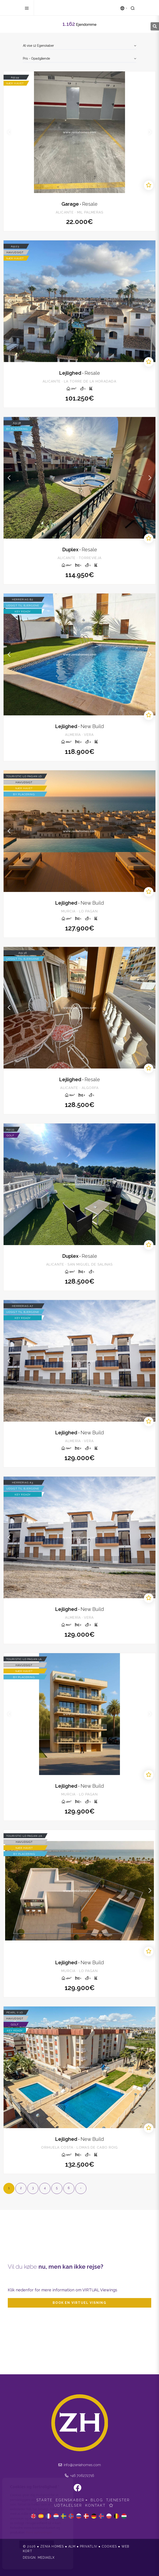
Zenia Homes (59, 7)
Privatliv (88, 2546)
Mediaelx (46, 2557)
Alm (72, 2546)
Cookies (109, 2546)
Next (149, 132)
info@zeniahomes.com (79, 2465)
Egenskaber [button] (70, 2500)
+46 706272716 (79, 2475)
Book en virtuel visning (79, 2302)
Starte (44, 2500)
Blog (97, 2500)
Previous (9, 132)
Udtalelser (68, 2505)
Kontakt (95, 2505)
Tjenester (118, 2500)
